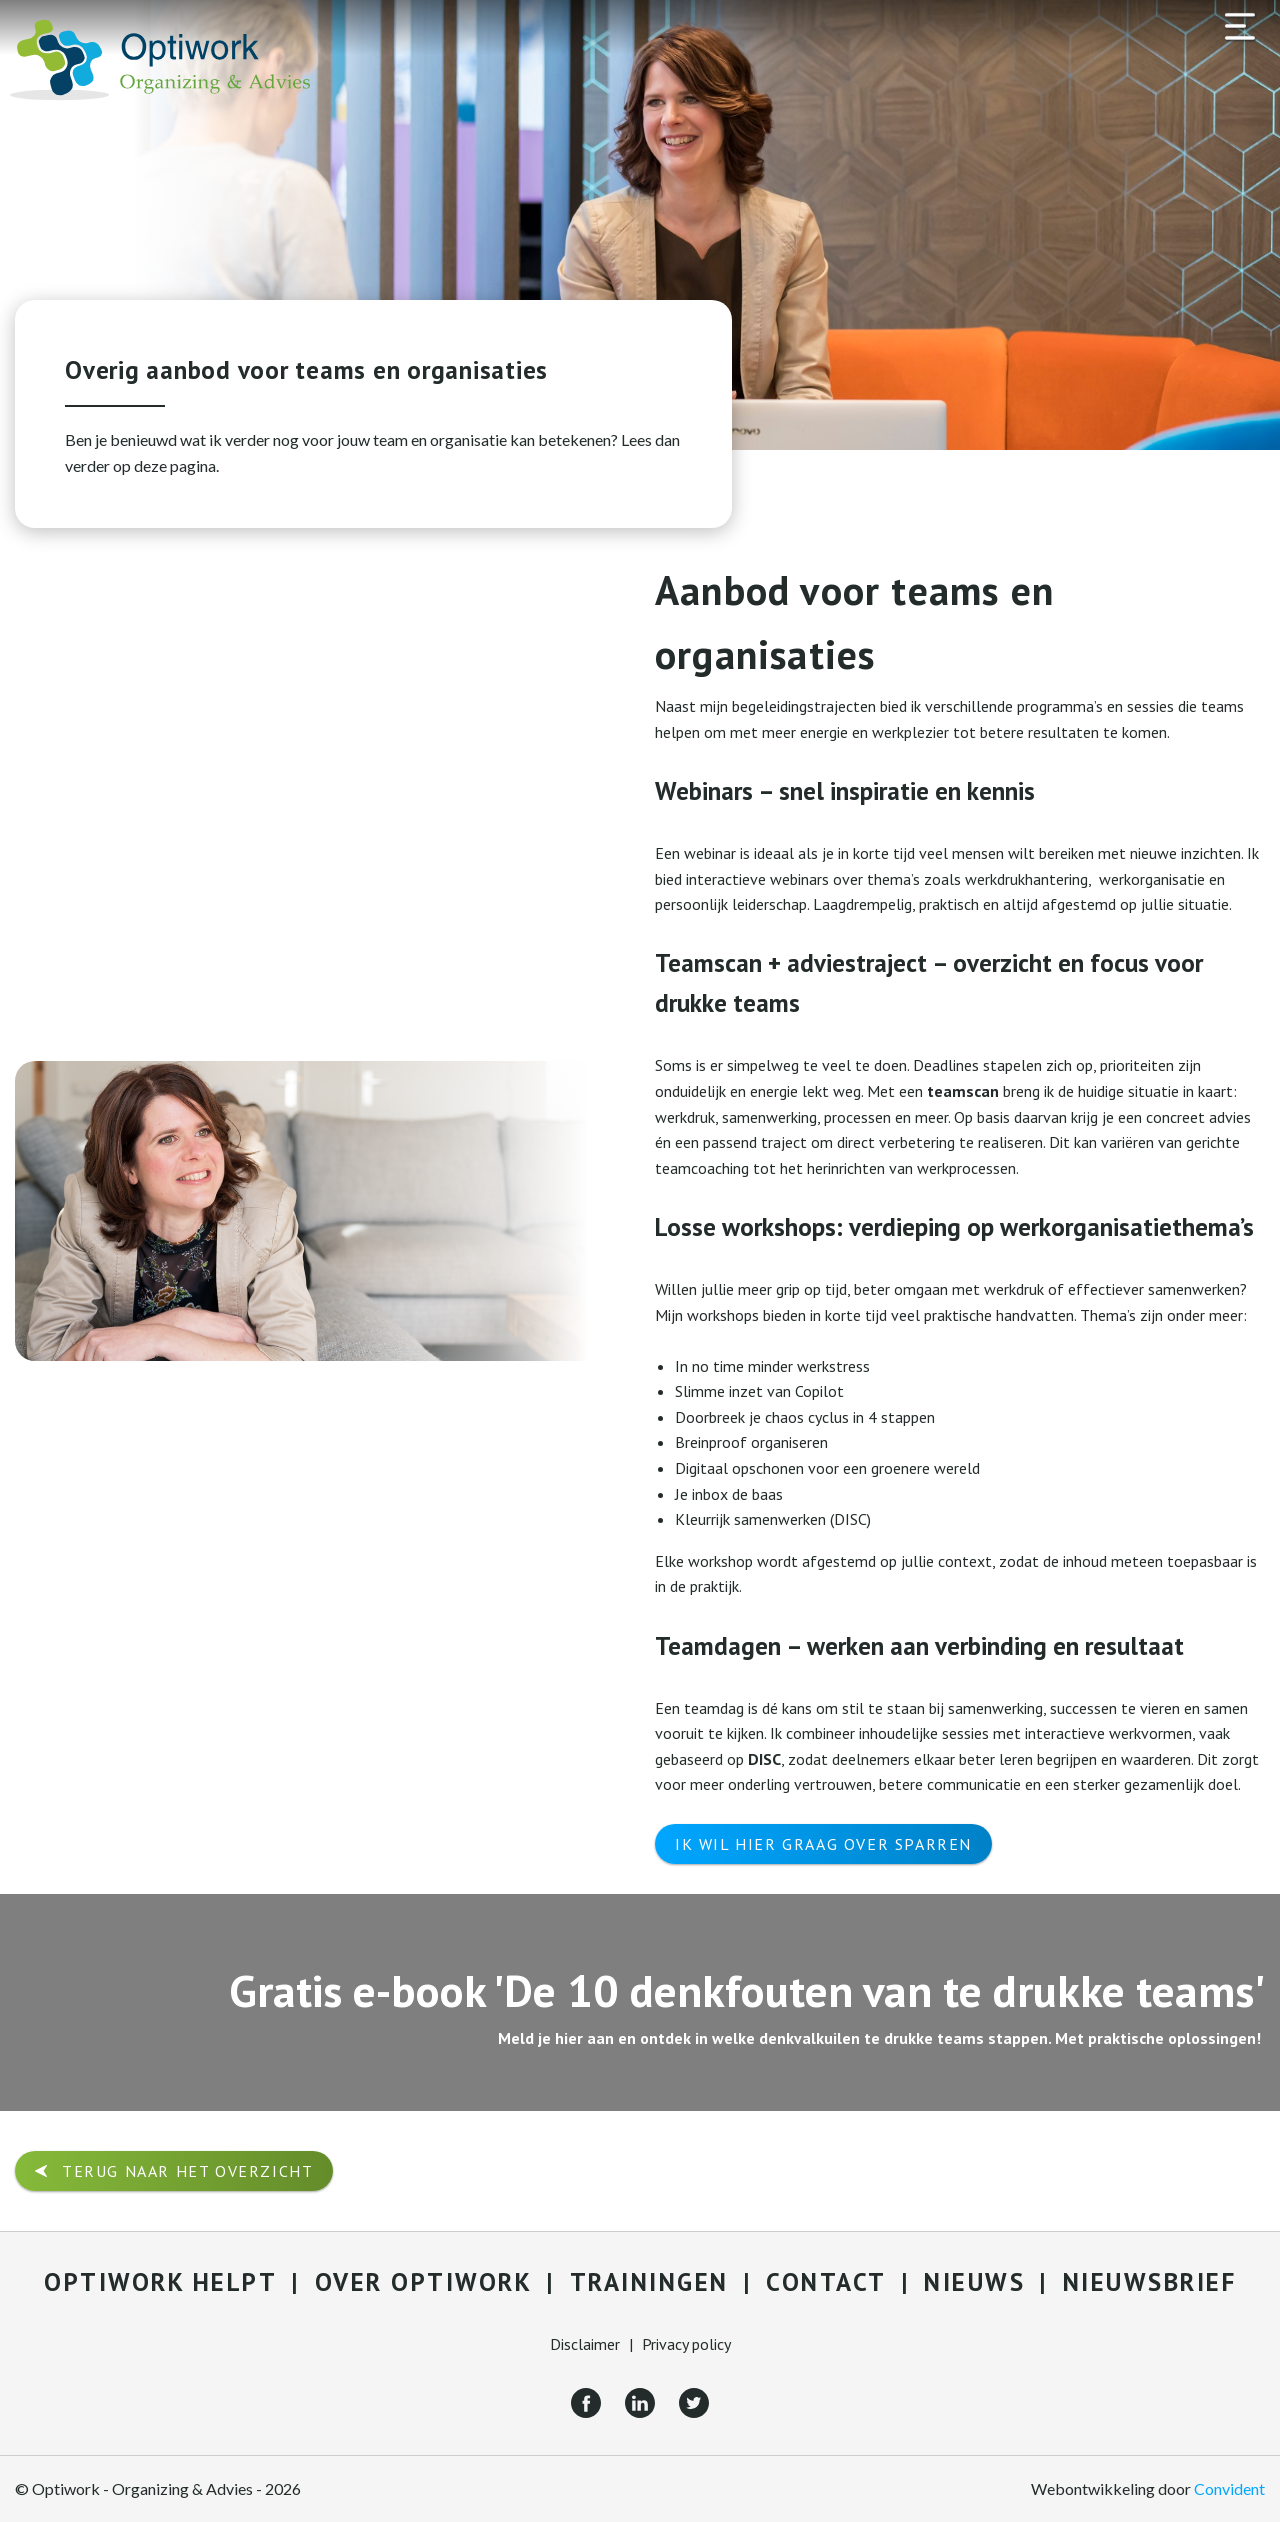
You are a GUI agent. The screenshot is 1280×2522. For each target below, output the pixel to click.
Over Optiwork (424, 2282)
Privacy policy (686, 2344)
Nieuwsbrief (1150, 2282)
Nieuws (974, 2282)
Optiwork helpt (160, 2282)
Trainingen (649, 2282)
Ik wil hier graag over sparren (823, 1844)
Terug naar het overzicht (187, 2171)
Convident (1229, 2488)
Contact (826, 2282)
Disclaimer (585, 2344)
